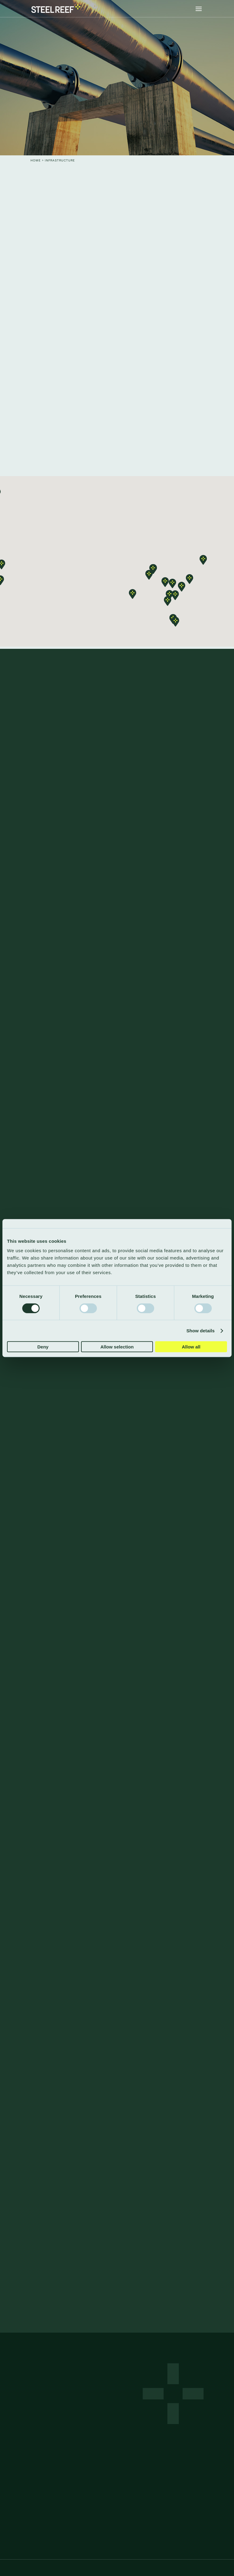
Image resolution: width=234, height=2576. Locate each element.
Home (35, 160)
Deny (42, 1346)
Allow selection (116, 1346)
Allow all (191, 1346)
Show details (200, 1330)
